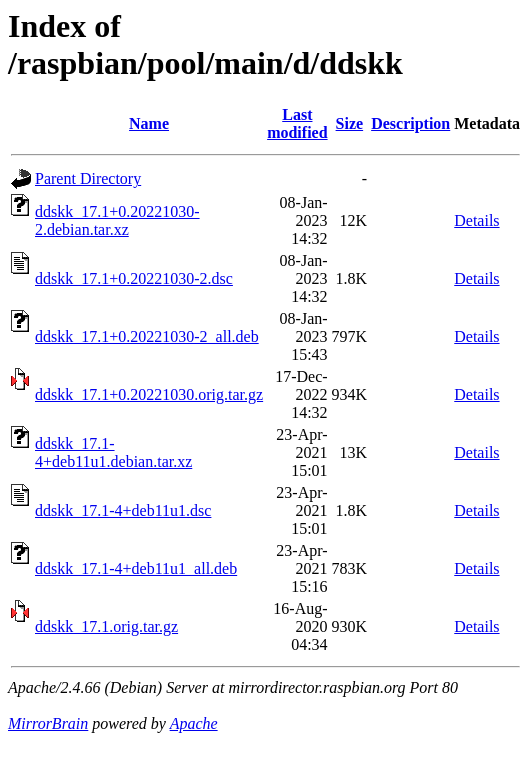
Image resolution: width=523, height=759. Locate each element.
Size (350, 123)
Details (476, 220)
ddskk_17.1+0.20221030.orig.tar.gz (149, 394)
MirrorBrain (48, 723)
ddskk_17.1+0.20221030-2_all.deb (147, 336)
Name (149, 123)
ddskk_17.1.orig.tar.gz (106, 626)
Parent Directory (88, 178)
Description (410, 123)
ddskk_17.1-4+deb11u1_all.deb (136, 568)
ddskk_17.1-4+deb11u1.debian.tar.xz (113, 452)
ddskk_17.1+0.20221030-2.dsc (134, 278)
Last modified (297, 123)
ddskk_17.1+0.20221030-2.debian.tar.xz (117, 220)
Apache (194, 723)
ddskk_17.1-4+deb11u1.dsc (123, 510)
